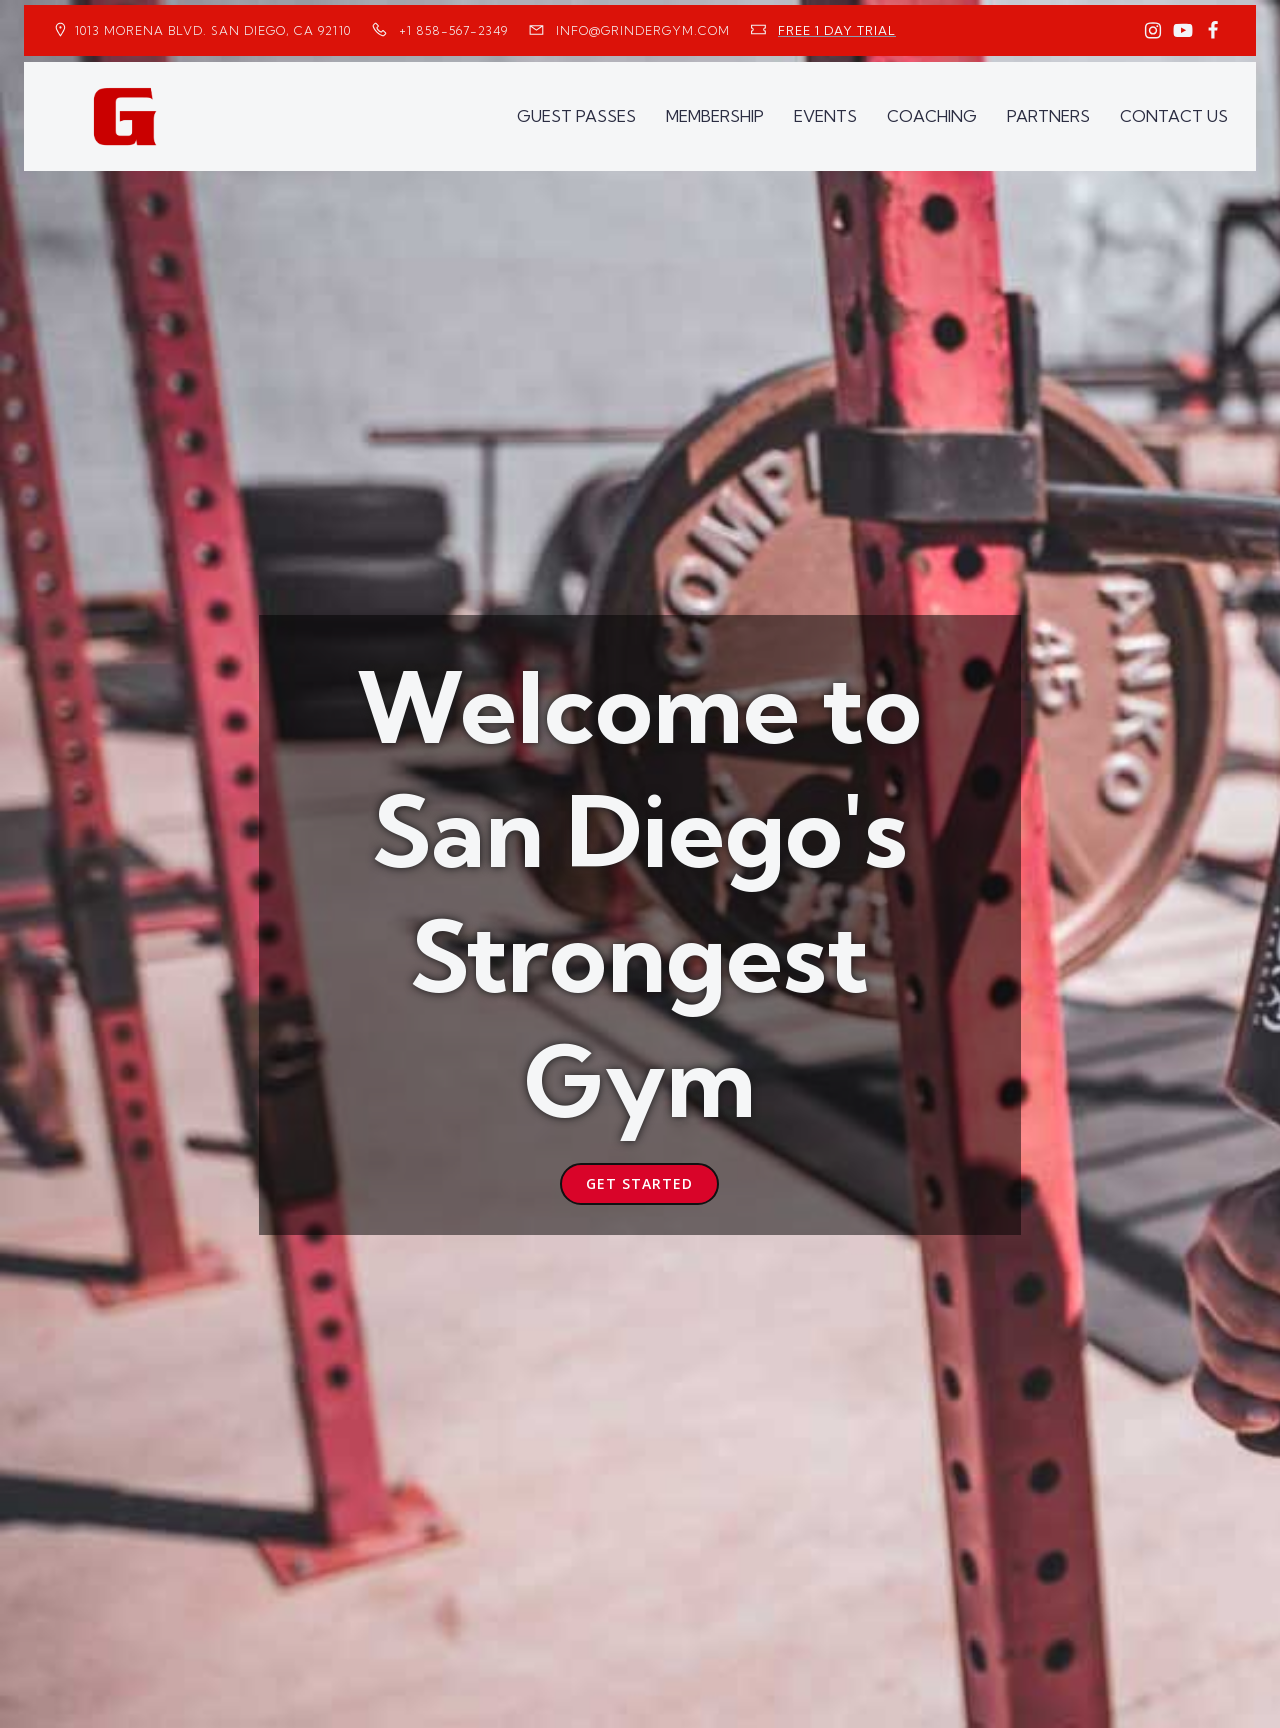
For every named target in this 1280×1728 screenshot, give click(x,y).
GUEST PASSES (576, 116)
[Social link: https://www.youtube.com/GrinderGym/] (1183, 31)
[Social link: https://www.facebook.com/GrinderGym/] (1213, 31)
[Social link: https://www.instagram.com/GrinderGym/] (1153, 31)
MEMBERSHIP (715, 116)
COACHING (932, 116)
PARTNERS (1048, 116)
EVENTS (825, 116)
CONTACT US (1174, 116)
